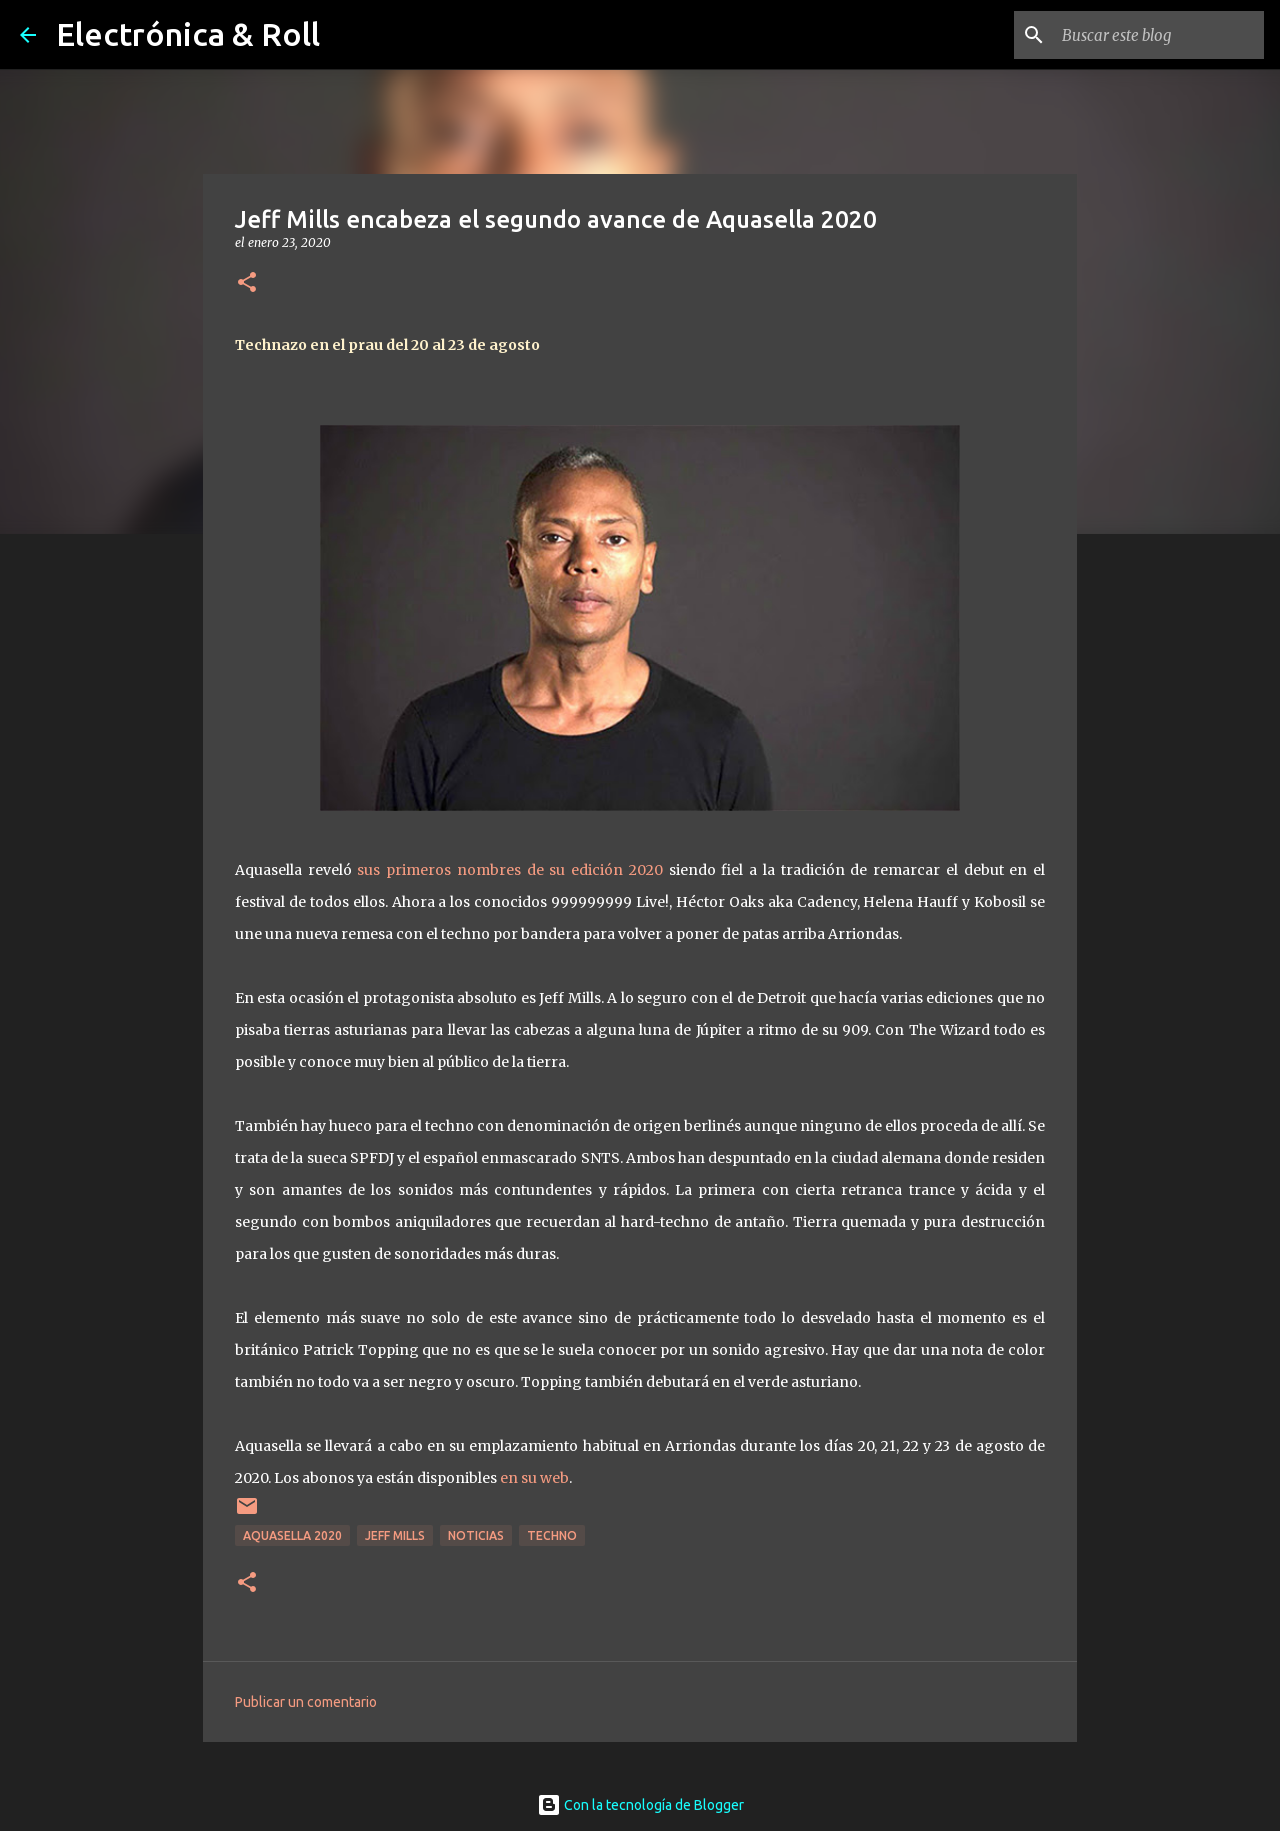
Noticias (476, 1535)
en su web (534, 1478)
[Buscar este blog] (1159, 35)
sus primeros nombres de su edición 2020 (509, 870)
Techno (552, 1535)
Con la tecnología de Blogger (640, 1805)
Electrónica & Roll (188, 34)
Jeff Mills (395, 1535)
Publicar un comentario (306, 1702)
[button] (247, 283)
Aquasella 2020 (292, 1535)
